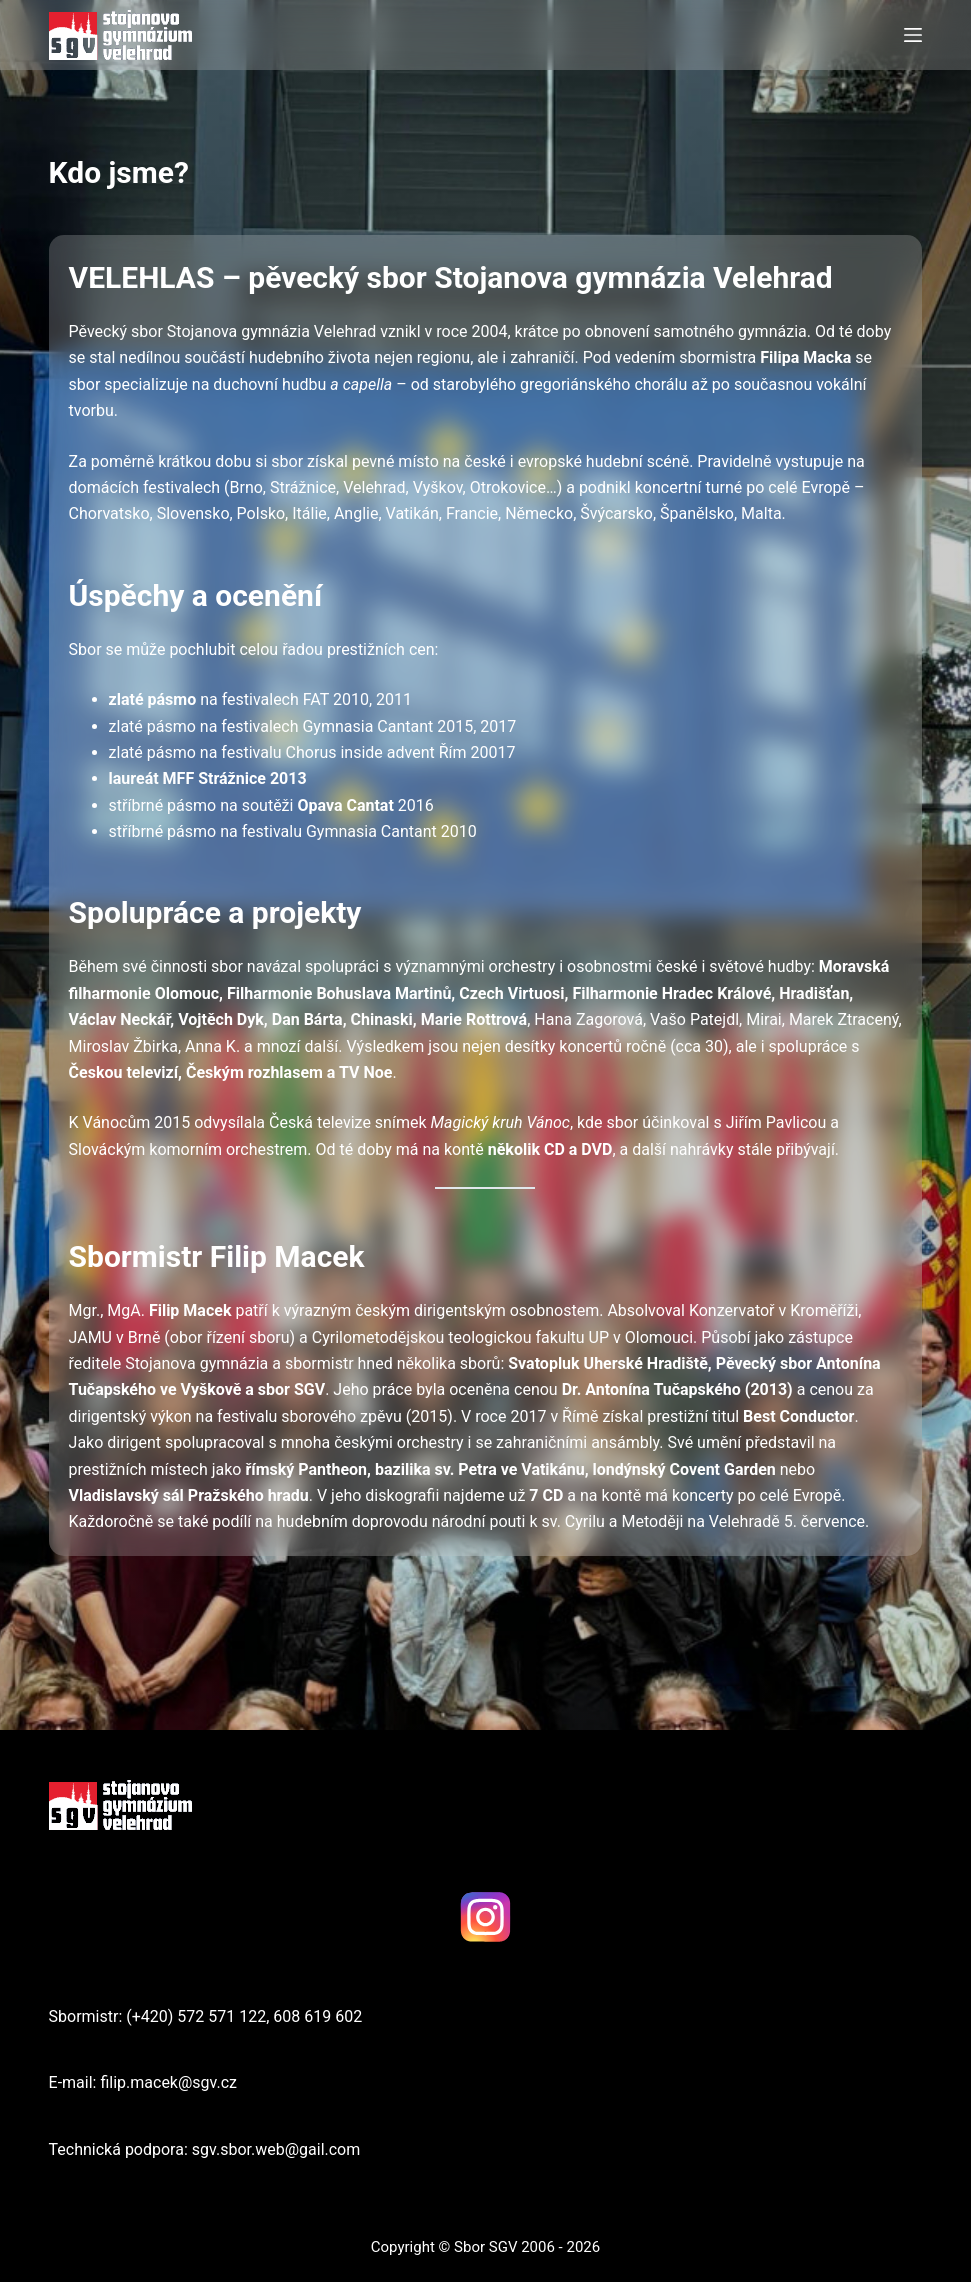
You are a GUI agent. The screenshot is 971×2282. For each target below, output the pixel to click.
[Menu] (913, 35)
